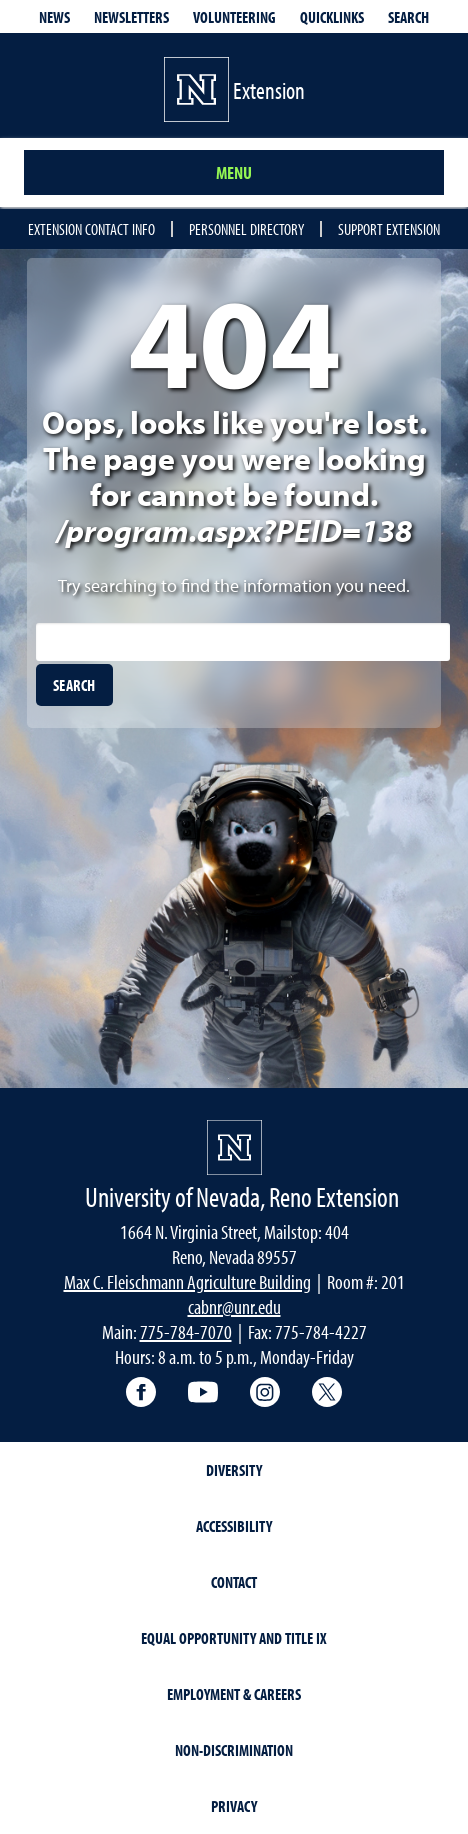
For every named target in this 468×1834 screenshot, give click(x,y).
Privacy (234, 1806)
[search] (74, 685)
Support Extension (389, 229)
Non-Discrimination (234, 1750)
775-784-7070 (186, 1331)
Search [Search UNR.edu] (408, 17)
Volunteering (234, 17)
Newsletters (131, 17)
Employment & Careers (234, 1694)
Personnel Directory (246, 229)
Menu (234, 172)
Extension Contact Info (91, 229)
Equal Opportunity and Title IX (234, 1638)
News (54, 17)
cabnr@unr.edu (234, 1306)
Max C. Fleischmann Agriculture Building (187, 1281)
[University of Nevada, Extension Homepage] (234, 1147)
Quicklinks (332, 17)
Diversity (234, 1470)
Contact (234, 1582)
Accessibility (234, 1526)
